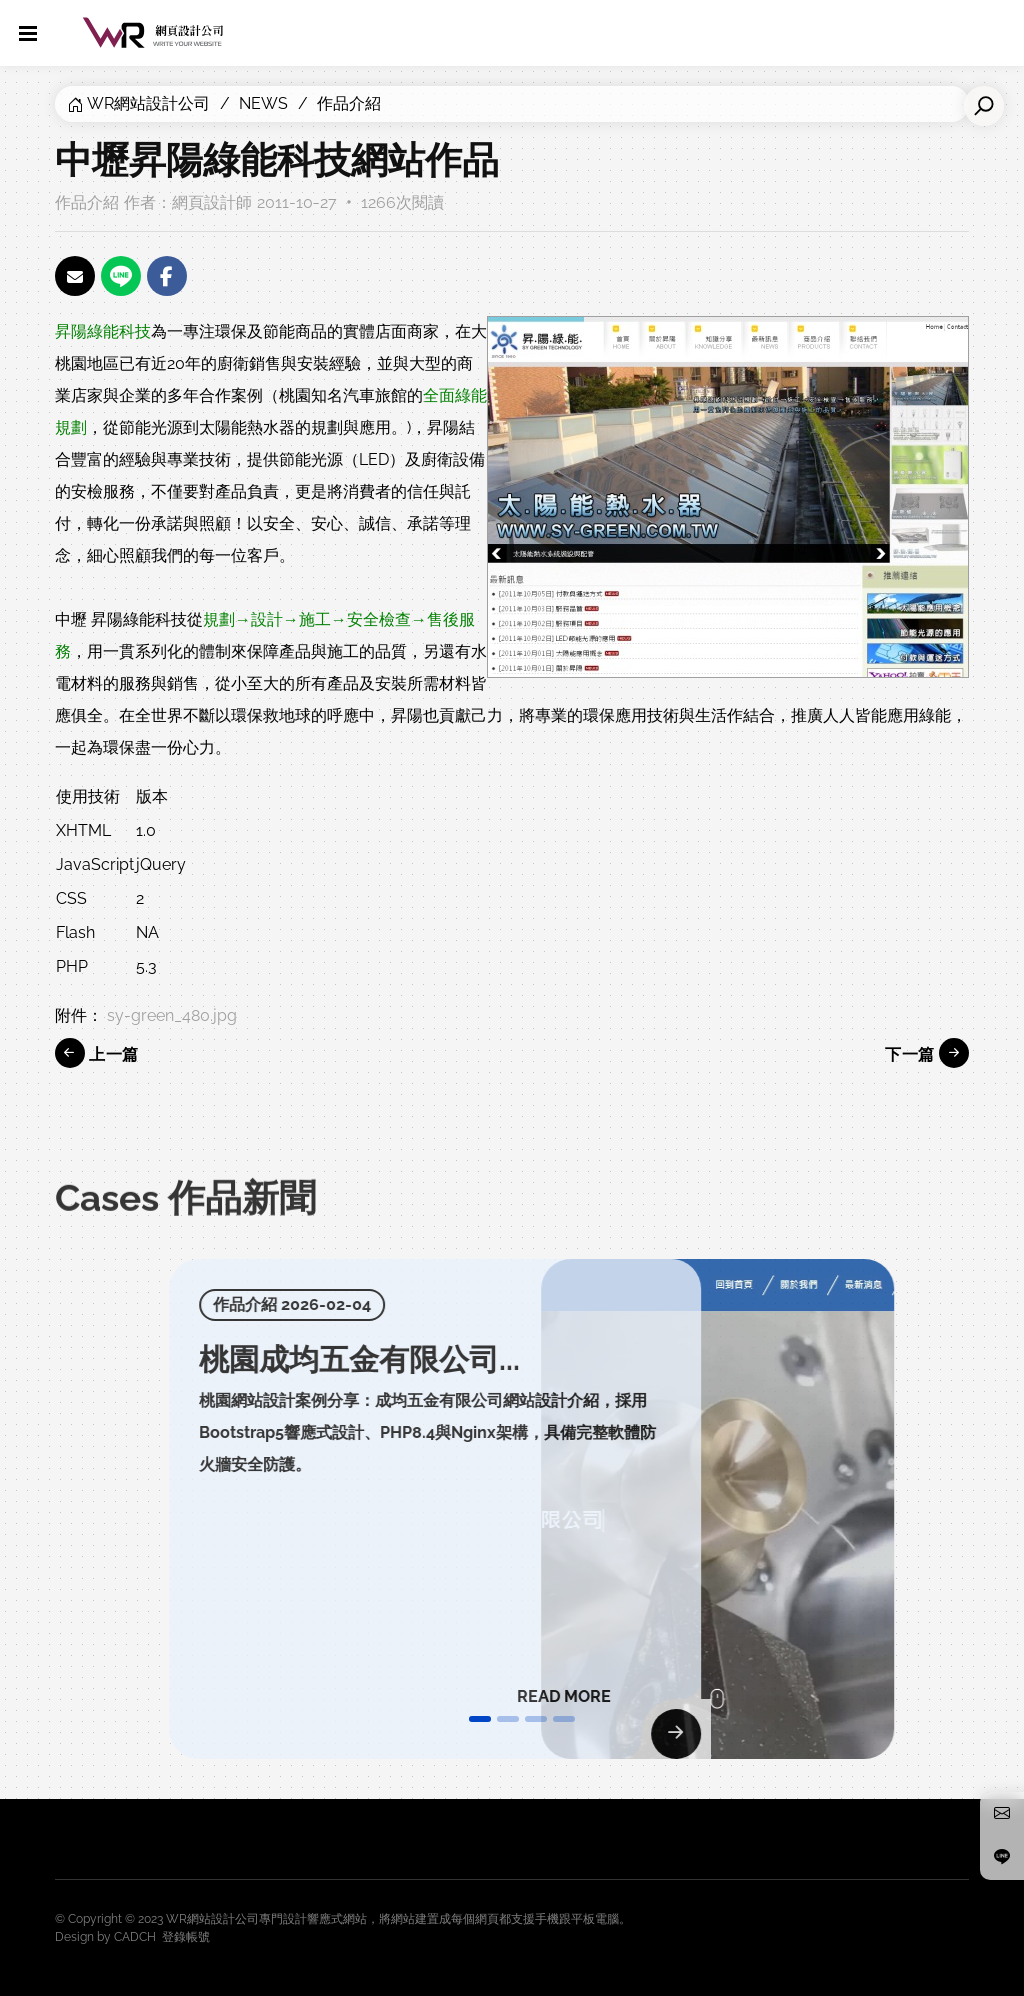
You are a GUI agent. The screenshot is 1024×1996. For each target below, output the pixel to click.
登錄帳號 (186, 1937)
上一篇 (97, 1053)
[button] (480, 1719)
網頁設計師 (212, 202)
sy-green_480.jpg (172, 1015)
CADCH (135, 1937)
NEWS (263, 103)
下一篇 (927, 1053)
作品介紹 (349, 103)
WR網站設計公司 (148, 103)
